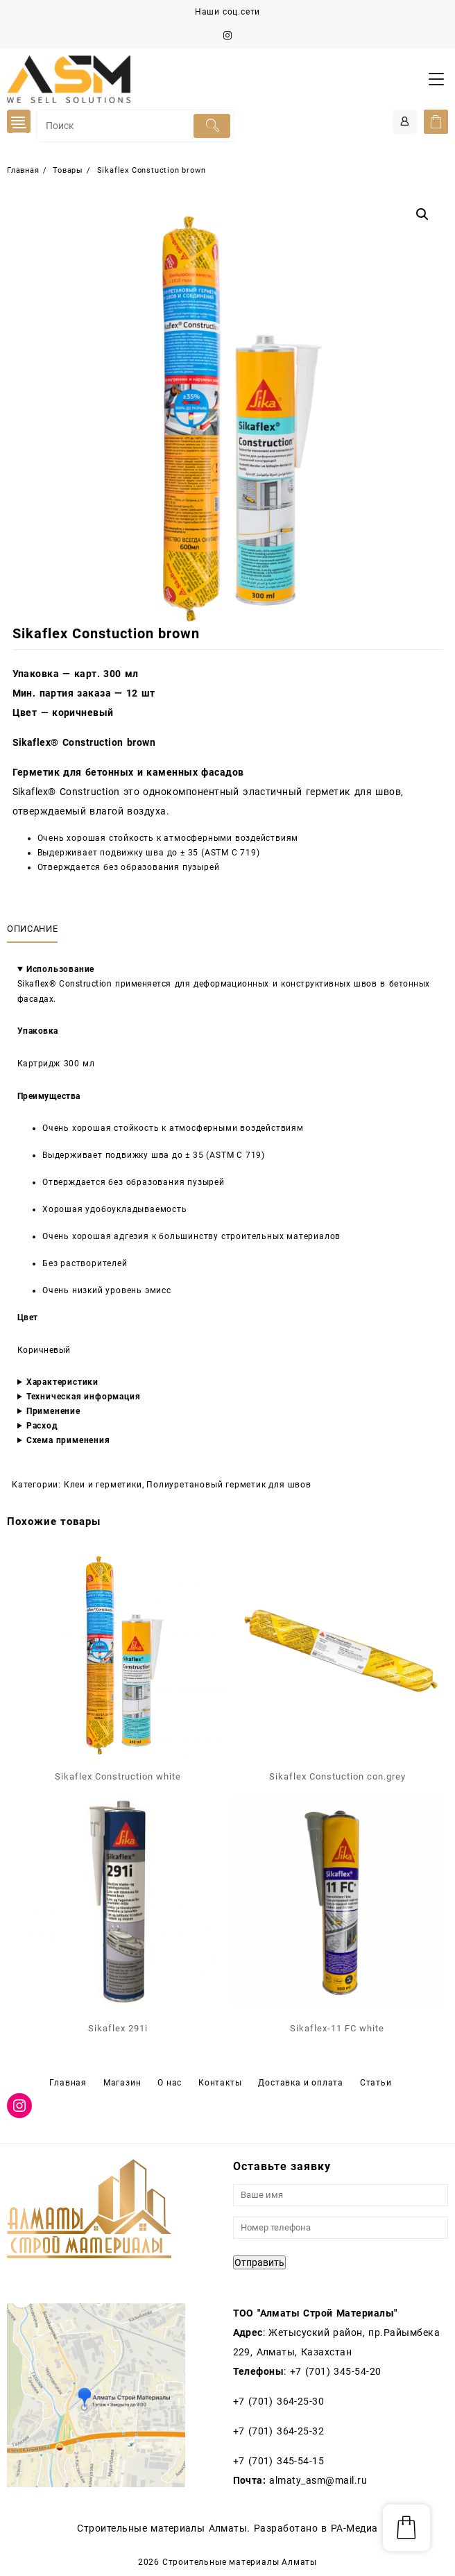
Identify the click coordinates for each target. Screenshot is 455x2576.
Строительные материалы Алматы (239, 2562)
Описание (32, 928)
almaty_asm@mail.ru (318, 2480)
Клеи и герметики (103, 1485)
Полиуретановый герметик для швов (228, 1485)
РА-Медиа (354, 2528)
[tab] (35, 928)
